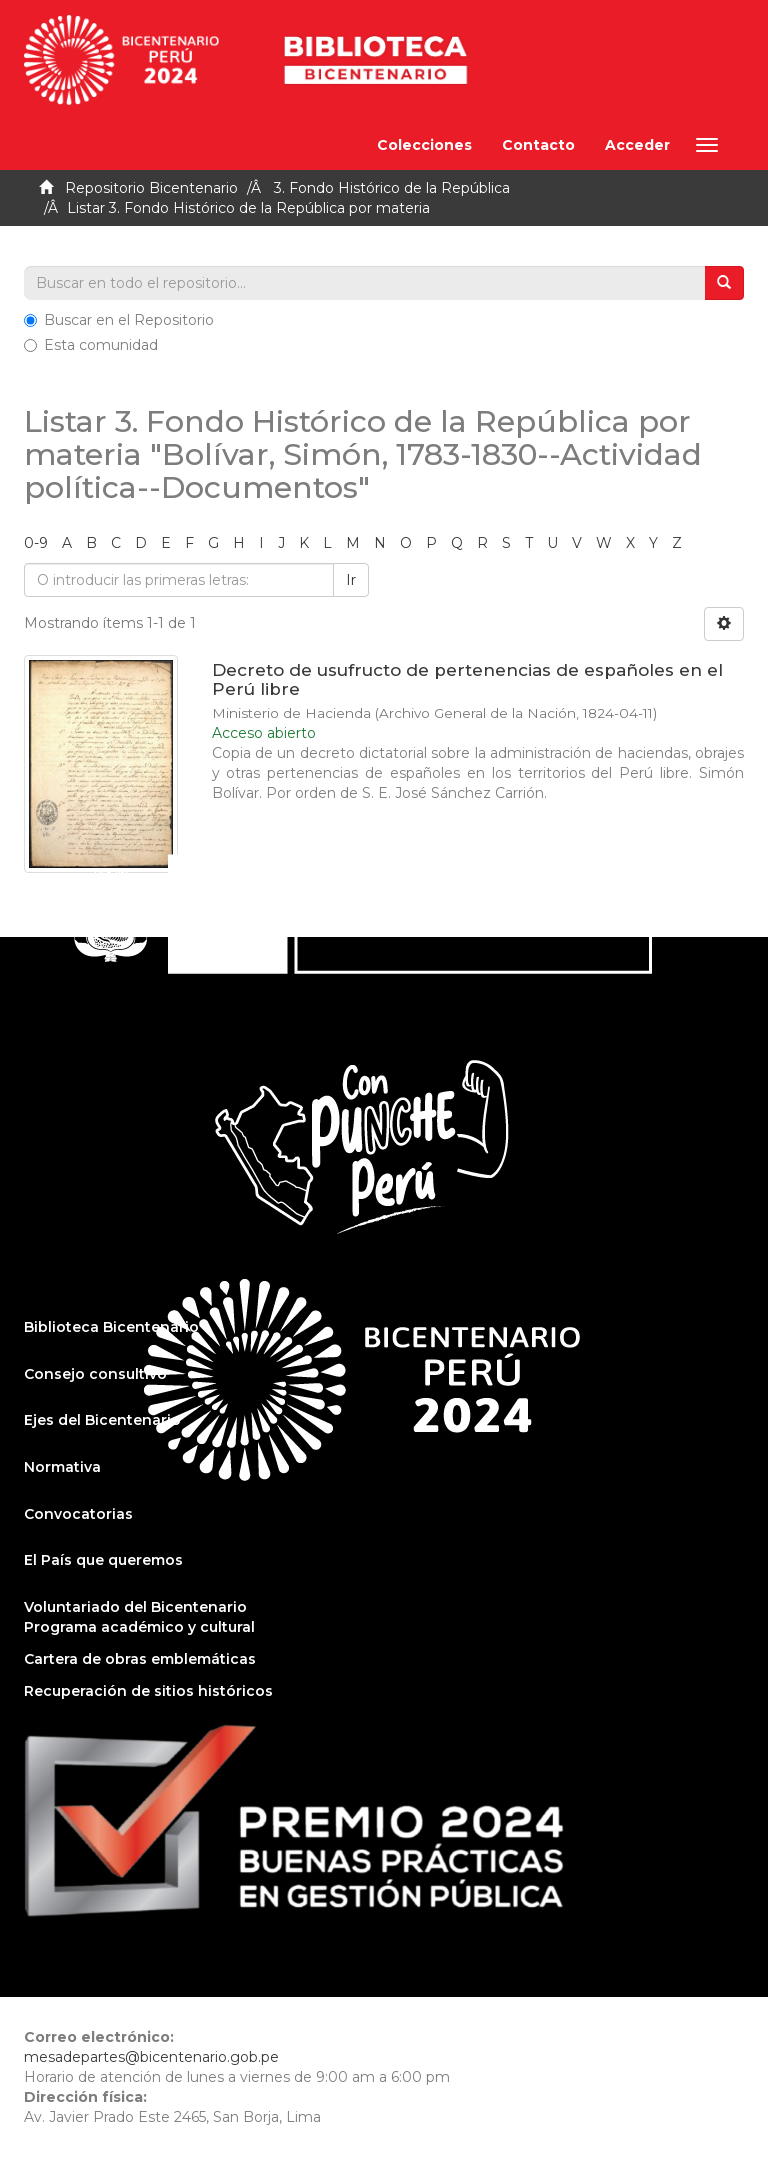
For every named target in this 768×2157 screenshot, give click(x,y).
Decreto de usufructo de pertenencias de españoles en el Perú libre (467, 679)
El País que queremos (103, 1560)
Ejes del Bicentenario (102, 1420)
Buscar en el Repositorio (119, 320)
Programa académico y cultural (139, 1627)
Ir (351, 580)
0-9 (36, 543)
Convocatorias (78, 1514)
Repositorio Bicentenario (151, 188)
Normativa (62, 1467)
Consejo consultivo (95, 1374)
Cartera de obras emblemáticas (140, 1659)
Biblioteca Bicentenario (111, 1327)
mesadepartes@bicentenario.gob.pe (151, 2057)
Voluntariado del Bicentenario (135, 1607)
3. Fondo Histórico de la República (392, 188)
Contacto (538, 145)
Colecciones (424, 145)
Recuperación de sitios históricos (148, 1691)
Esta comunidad (91, 345)
